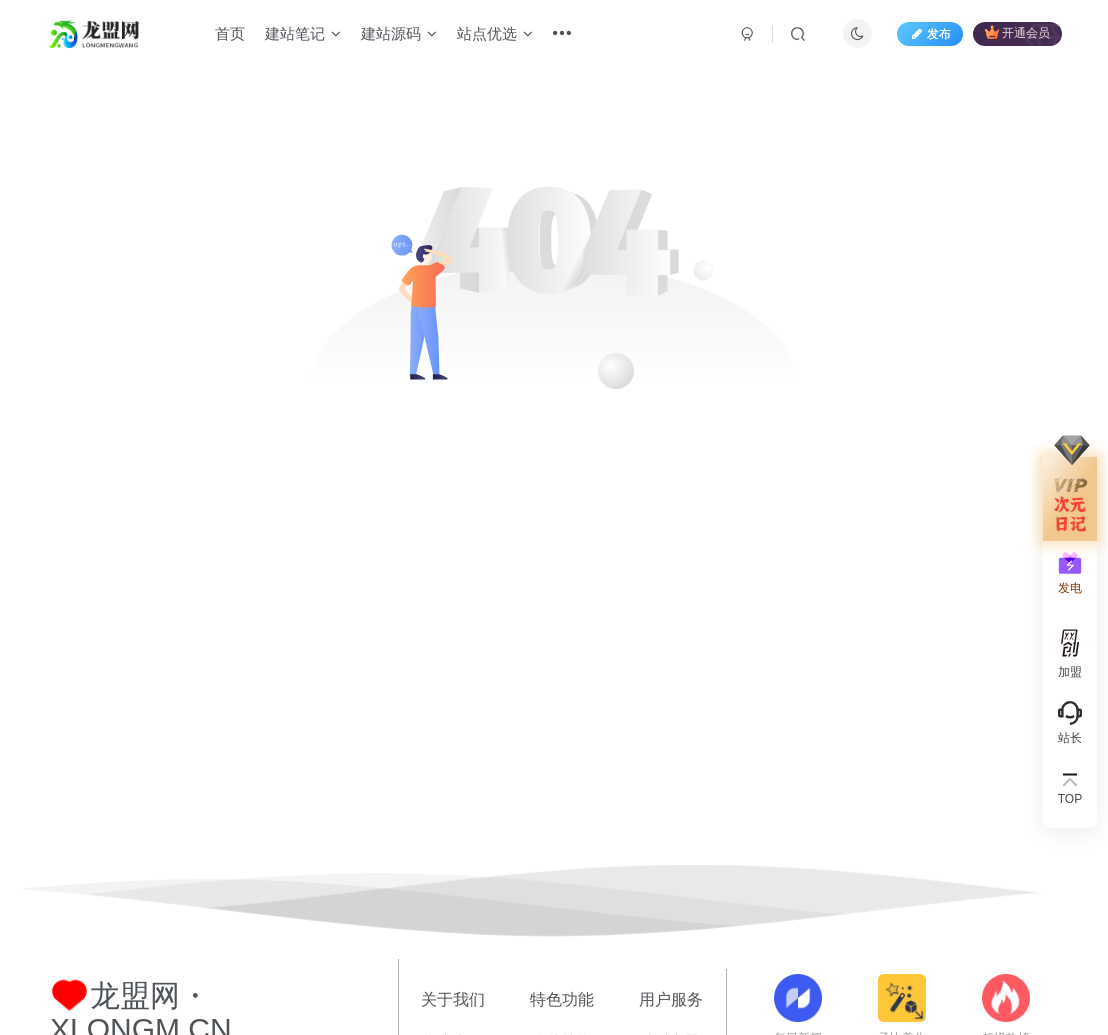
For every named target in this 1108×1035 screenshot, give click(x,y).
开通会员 (1017, 32)
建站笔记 (303, 33)
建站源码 (399, 33)
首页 (230, 33)
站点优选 (495, 33)
